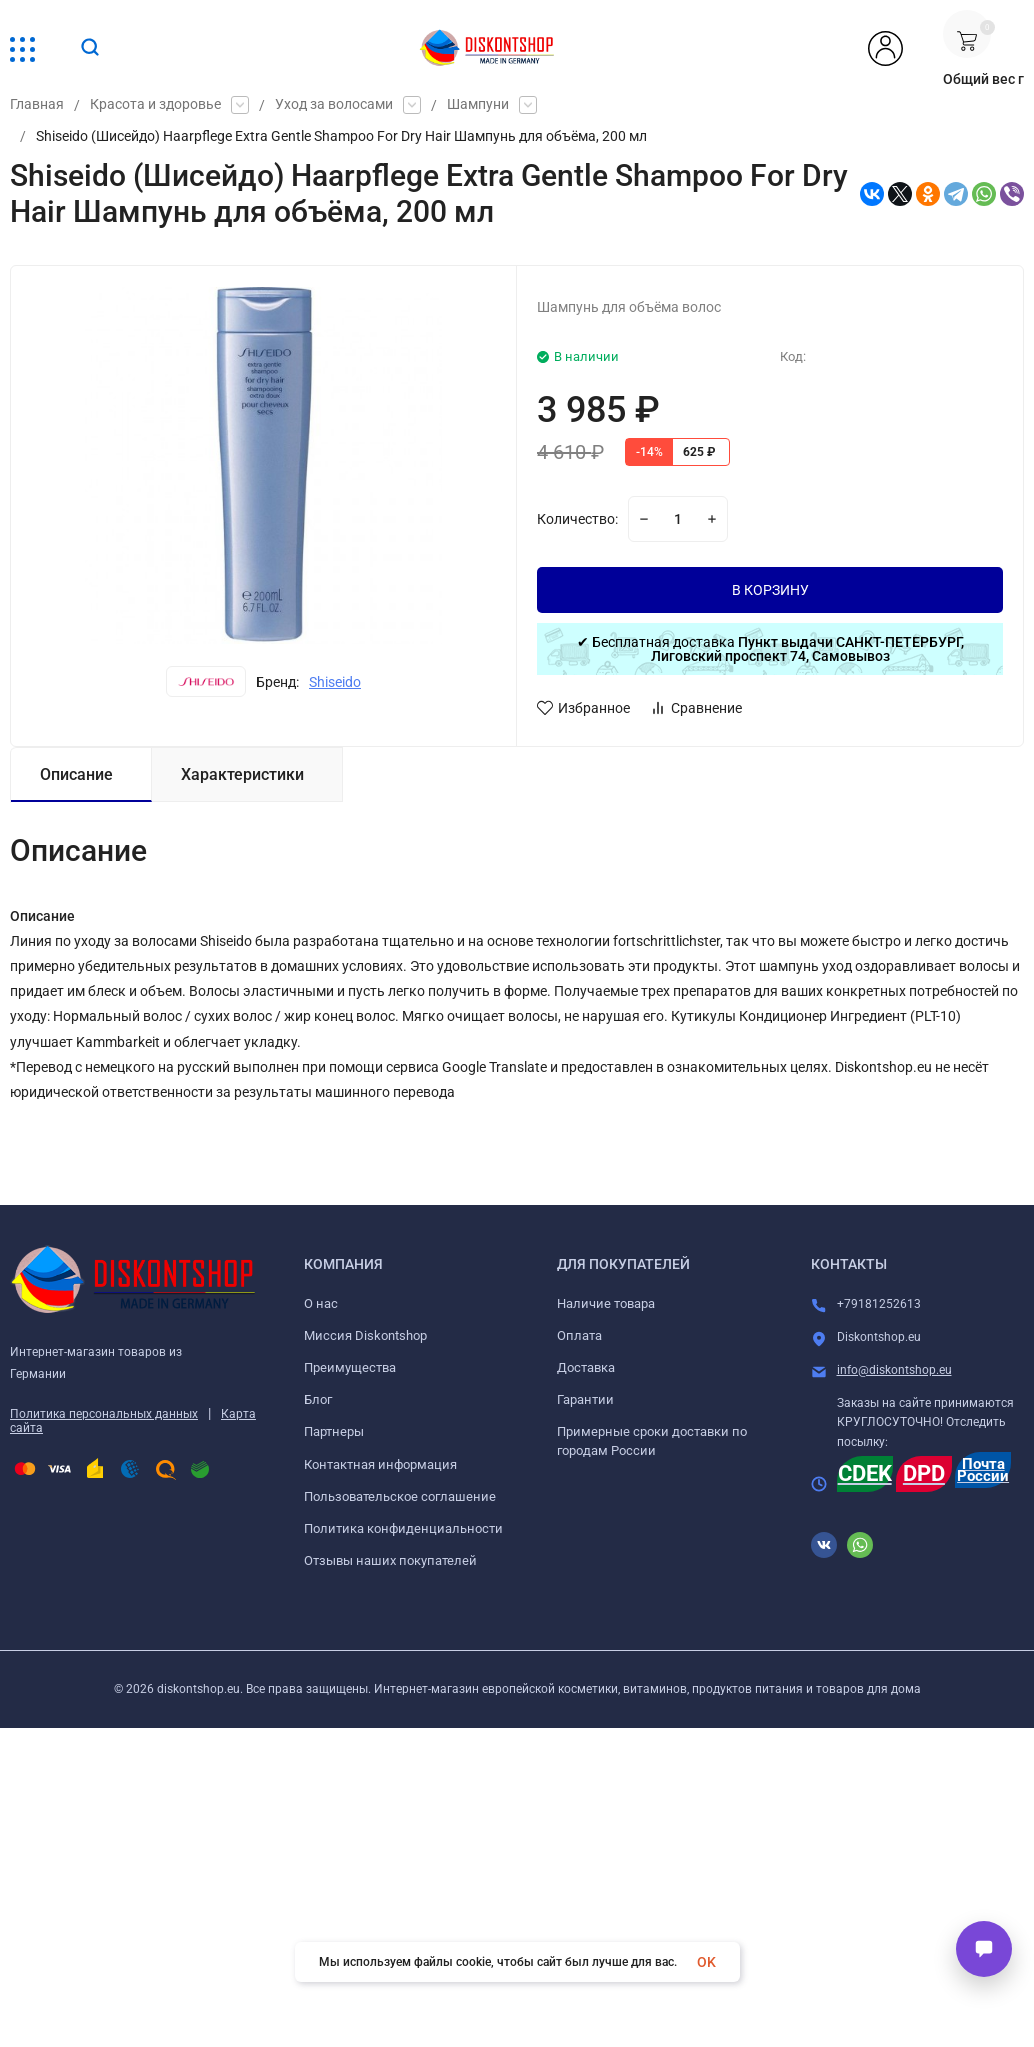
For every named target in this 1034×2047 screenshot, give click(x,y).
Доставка (586, 1367)
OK (706, 1962)
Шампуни (478, 105)
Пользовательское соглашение (400, 1496)
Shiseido (335, 682)
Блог (318, 1399)
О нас (321, 1303)
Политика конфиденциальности (403, 1528)
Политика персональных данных (104, 1414)
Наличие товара (606, 1303)
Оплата (579, 1335)
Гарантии (585, 1399)
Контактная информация (380, 1464)
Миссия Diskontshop (365, 1335)
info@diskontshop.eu (894, 1370)
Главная (37, 105)
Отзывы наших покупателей (390, 1560)
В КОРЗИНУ (770, 590)
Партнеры (334, 1431)
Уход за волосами (334, 105)
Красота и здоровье (155, 105)
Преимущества (350, 1367)
